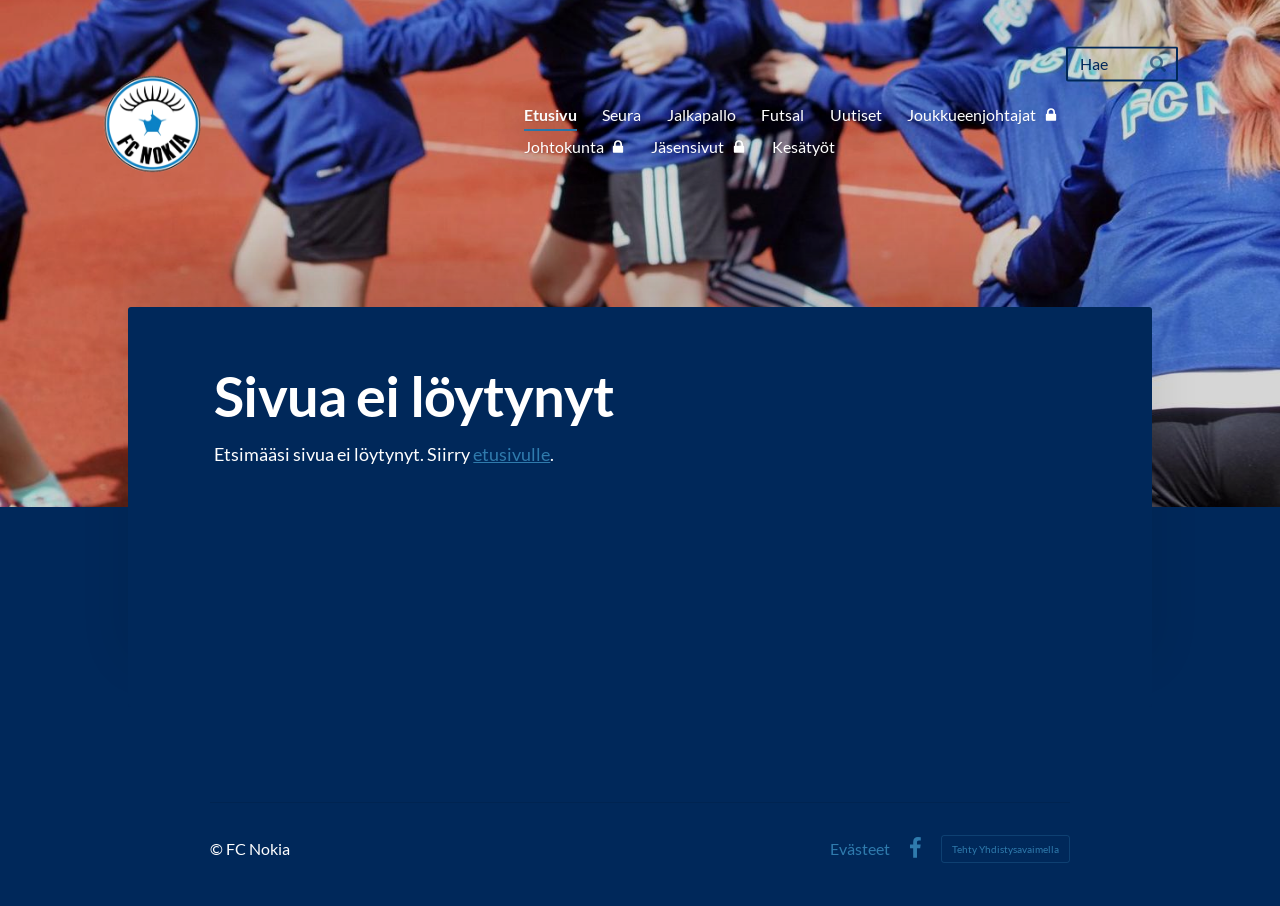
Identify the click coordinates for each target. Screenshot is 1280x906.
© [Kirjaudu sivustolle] (218, 848)
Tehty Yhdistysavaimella (1005, 849)
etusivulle (511, 454)
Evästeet (860, 849)
